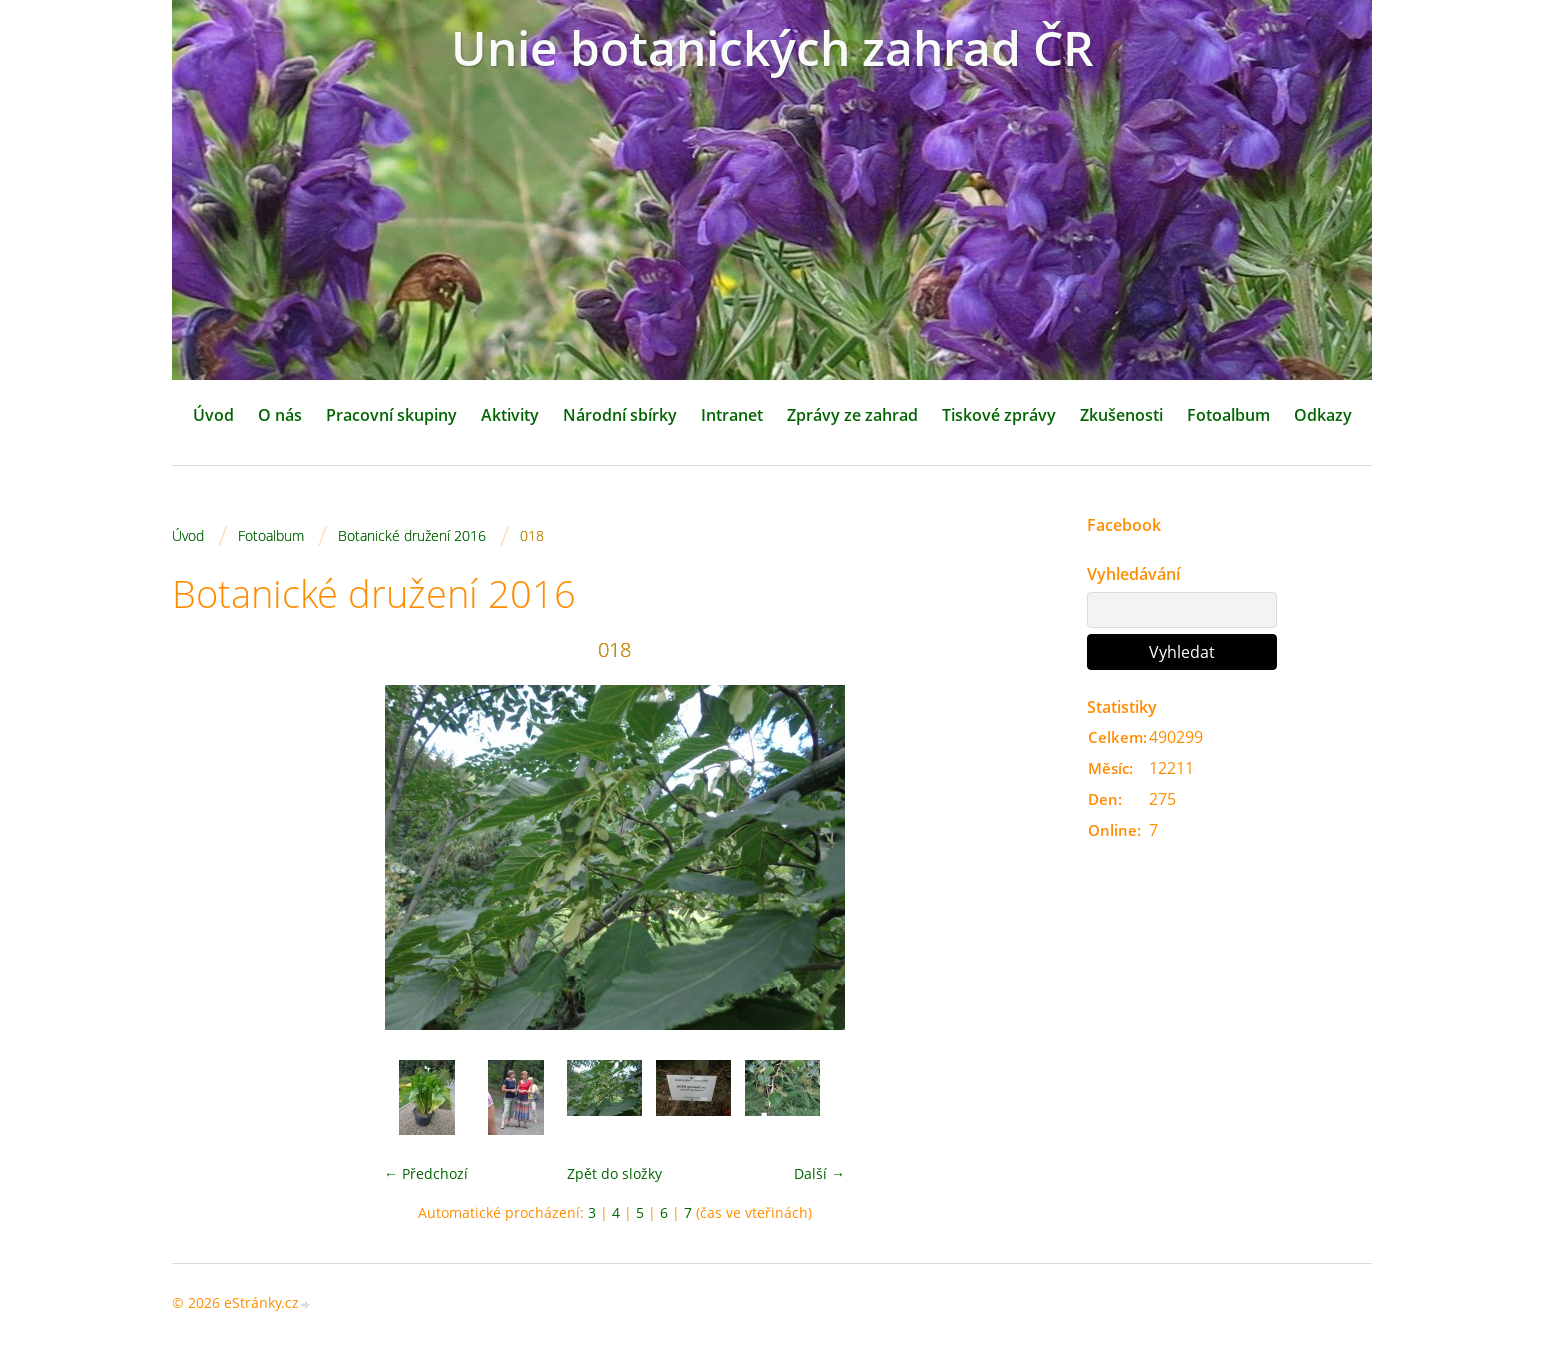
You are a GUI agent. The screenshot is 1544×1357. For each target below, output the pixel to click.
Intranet (732, 415)
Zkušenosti (1121, 415)
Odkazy (1323, 415)
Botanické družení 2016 (412, 535)
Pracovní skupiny (391, 415)
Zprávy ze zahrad (852, 415)
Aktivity (510, 415)
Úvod (213, 415)
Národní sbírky (620, 415)
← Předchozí (426, 1173)
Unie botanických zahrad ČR (772, 47)
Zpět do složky (614, 1173)
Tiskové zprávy (999, 415)
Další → (819, 1173)
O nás (280, 415)
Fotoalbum (1228, 415)
